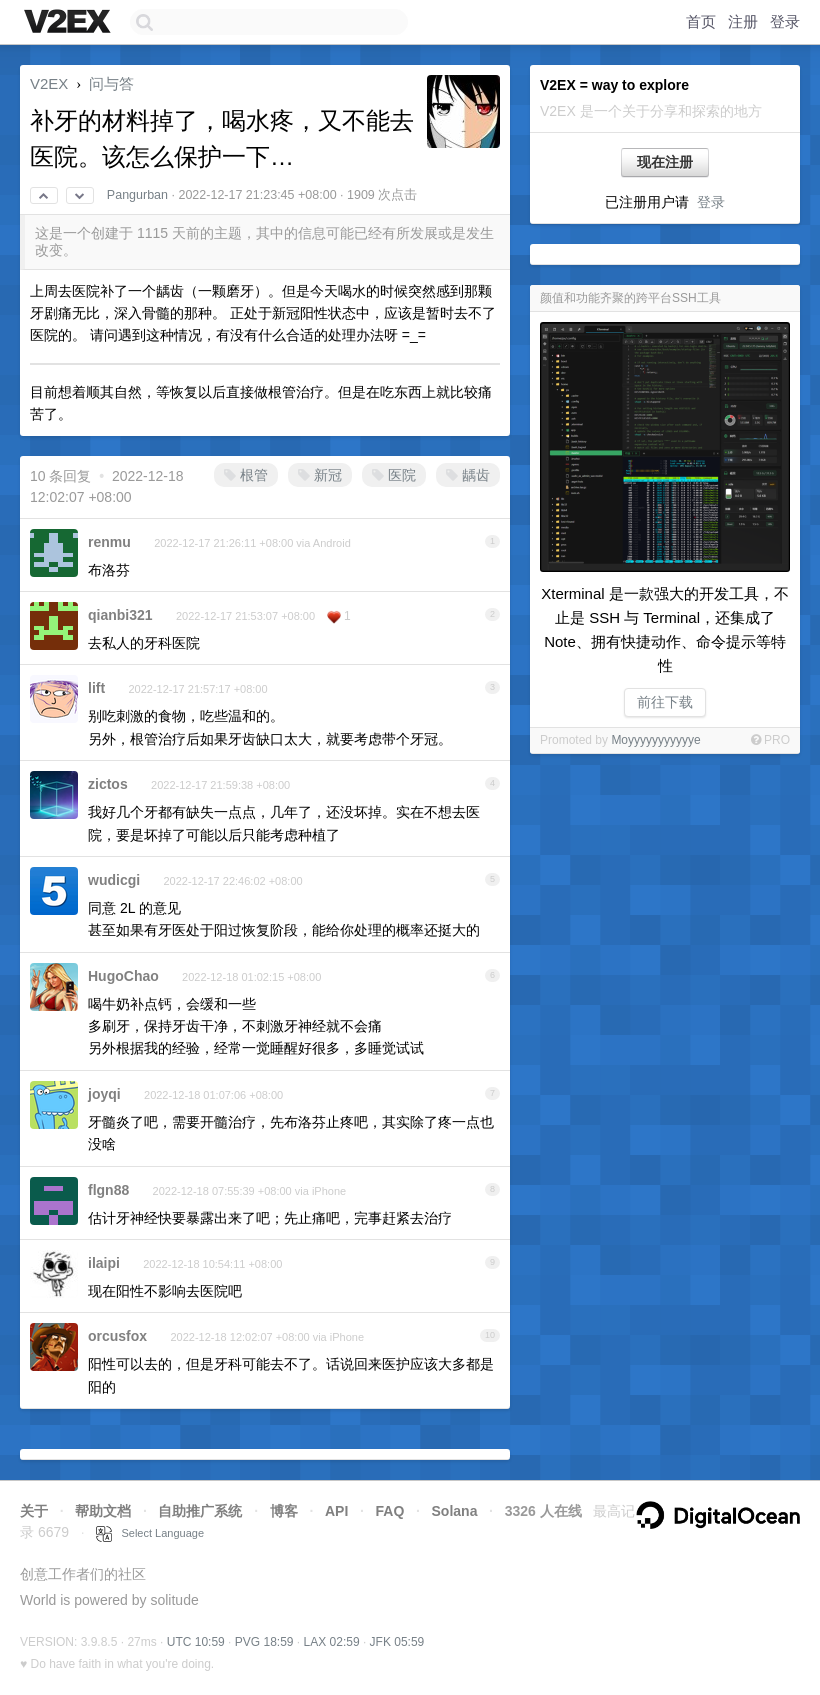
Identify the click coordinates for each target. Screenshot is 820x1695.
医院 (394, 475)
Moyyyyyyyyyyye (655, 740)
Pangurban (137, 195)
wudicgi (114, 880)
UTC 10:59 (196, 1642)
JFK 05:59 (397, 1642)
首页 (701, 21)
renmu (109, 542)
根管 (246, 475)
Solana (455, 1511)
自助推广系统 (200, 1511)
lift (96, 688)
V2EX (49, 83)
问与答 (111, 83)
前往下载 (665, 702)
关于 (34, 1511)
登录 (785, 21)
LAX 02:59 (332, 1642)
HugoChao (123, 976)
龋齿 (468, 475)
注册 (743, 21)
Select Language (150, 1533)
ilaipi (104, 1263)
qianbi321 (120, 615)
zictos (108, 784)
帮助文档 (103, 1511)
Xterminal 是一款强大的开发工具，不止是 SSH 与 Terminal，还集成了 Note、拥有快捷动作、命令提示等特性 (665, 629)
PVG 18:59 (264, 1642)
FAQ (390, 1511)
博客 (284, 1511)
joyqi (104, 1094)
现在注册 (665, 162)
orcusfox (117, 1336)
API (336, 1511)
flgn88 (108, 1190)
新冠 (320, 475)
